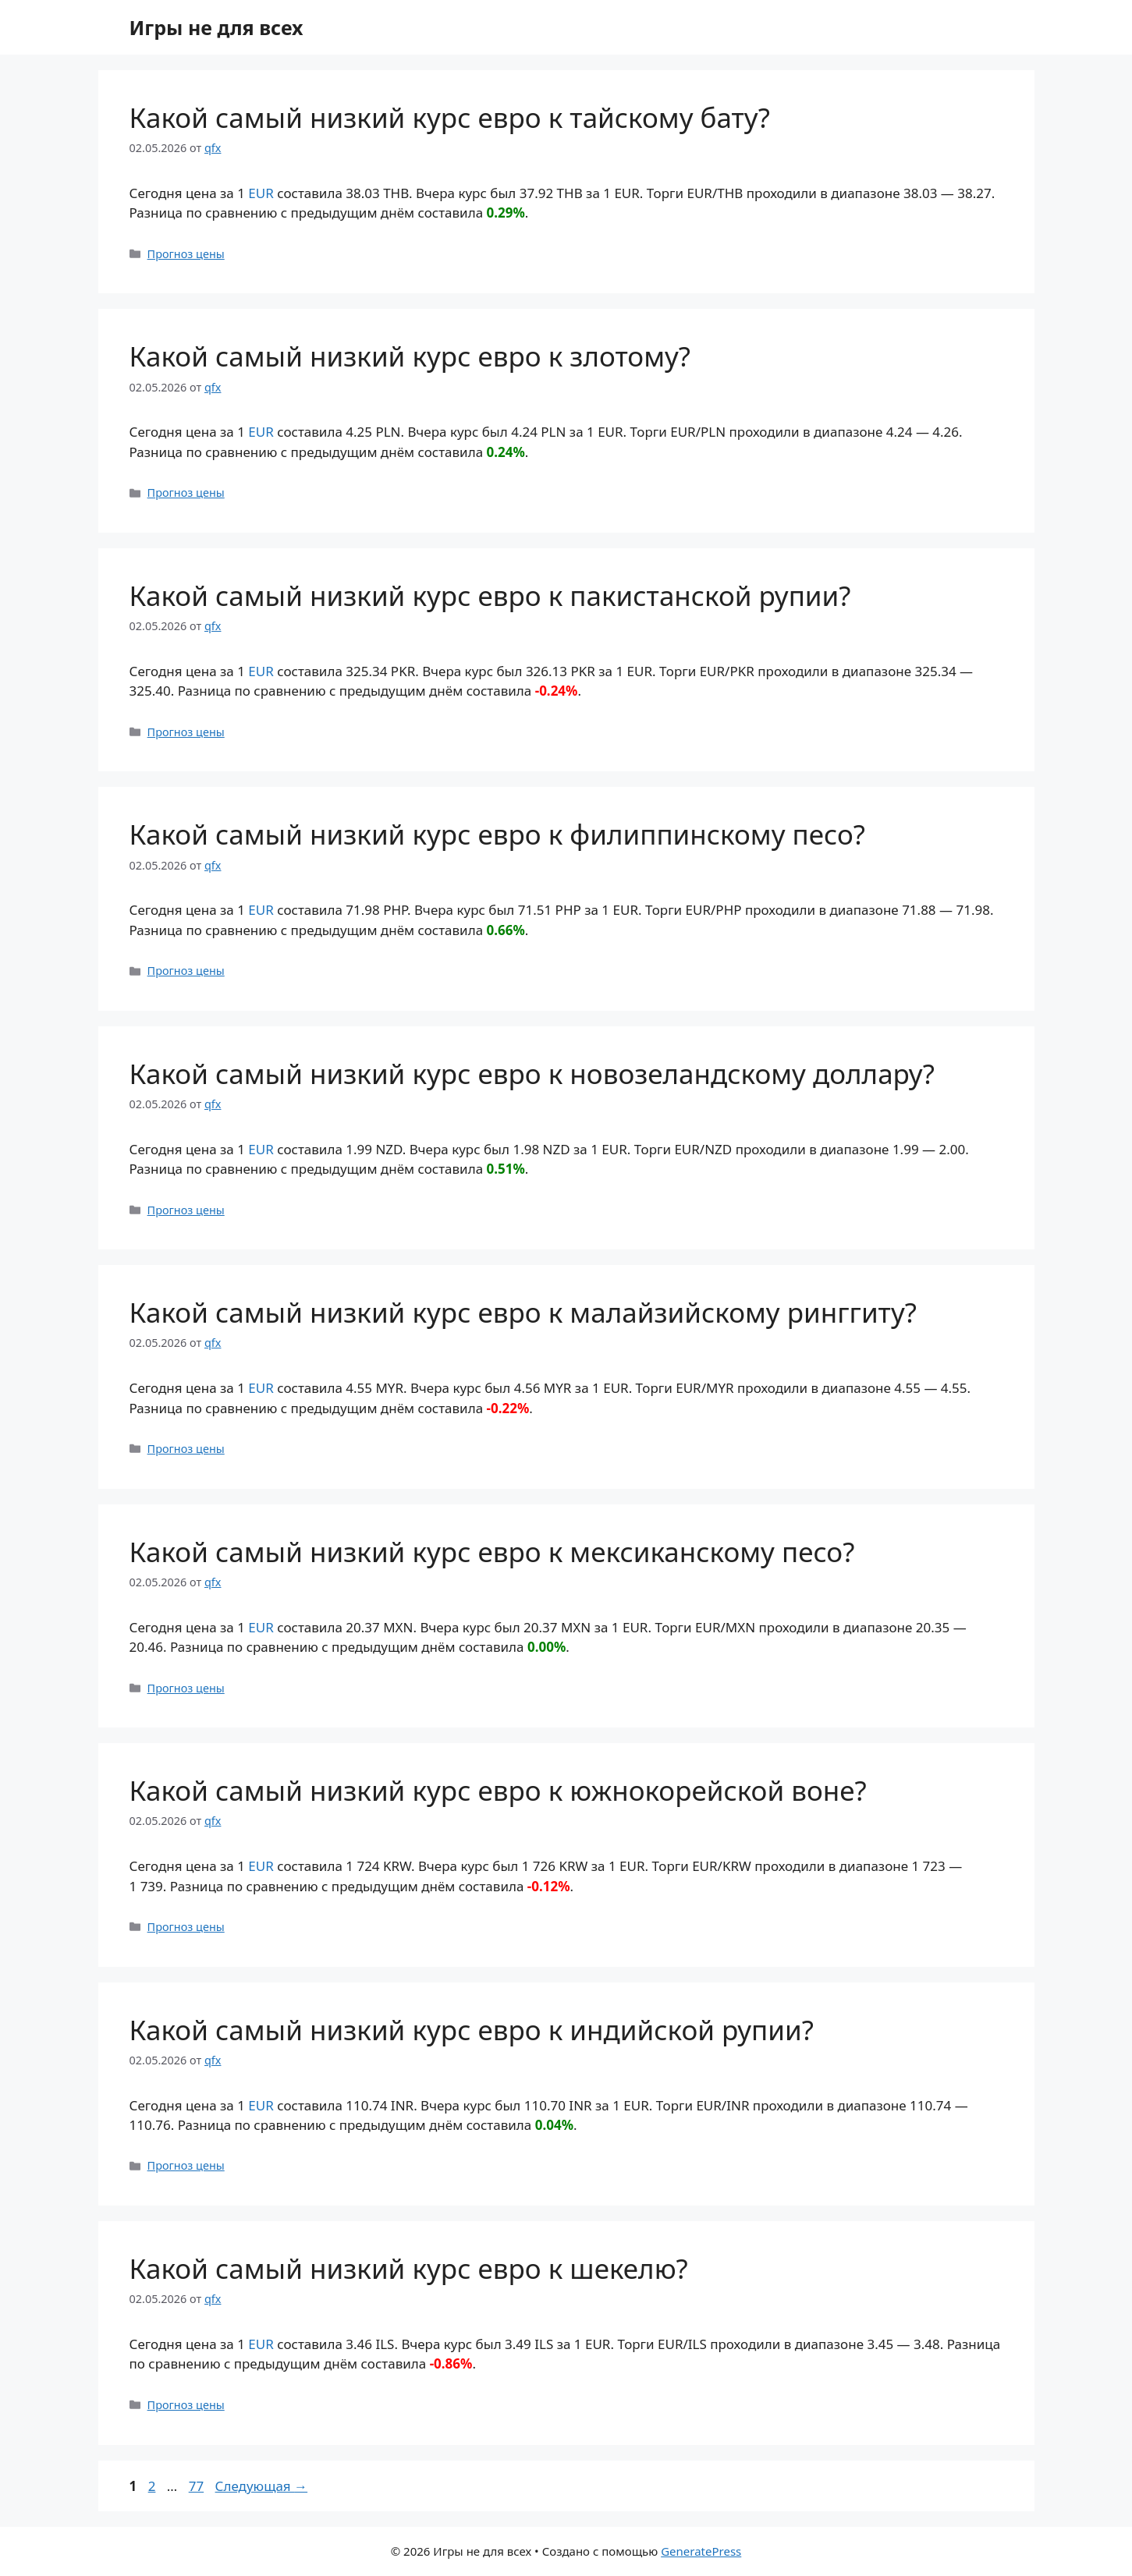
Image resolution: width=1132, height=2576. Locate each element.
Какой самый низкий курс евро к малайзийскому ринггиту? (523, 1312)
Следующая (261, 2486)
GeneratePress (701, 2551)
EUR (260, 193)
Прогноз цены (186, 253)
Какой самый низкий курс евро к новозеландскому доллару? (532, 1073)
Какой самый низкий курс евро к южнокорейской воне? (498, 1790)
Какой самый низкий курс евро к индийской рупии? (472, 2029)
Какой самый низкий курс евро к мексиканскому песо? (492, 1551)
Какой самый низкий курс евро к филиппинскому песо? (497, 834)
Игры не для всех (216, 27)
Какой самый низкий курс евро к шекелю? (409, 2268)
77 (198, 2486)
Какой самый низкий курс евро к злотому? (410, 356)
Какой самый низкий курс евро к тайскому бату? (450, 117)
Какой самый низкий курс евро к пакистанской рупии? (490, 595)
